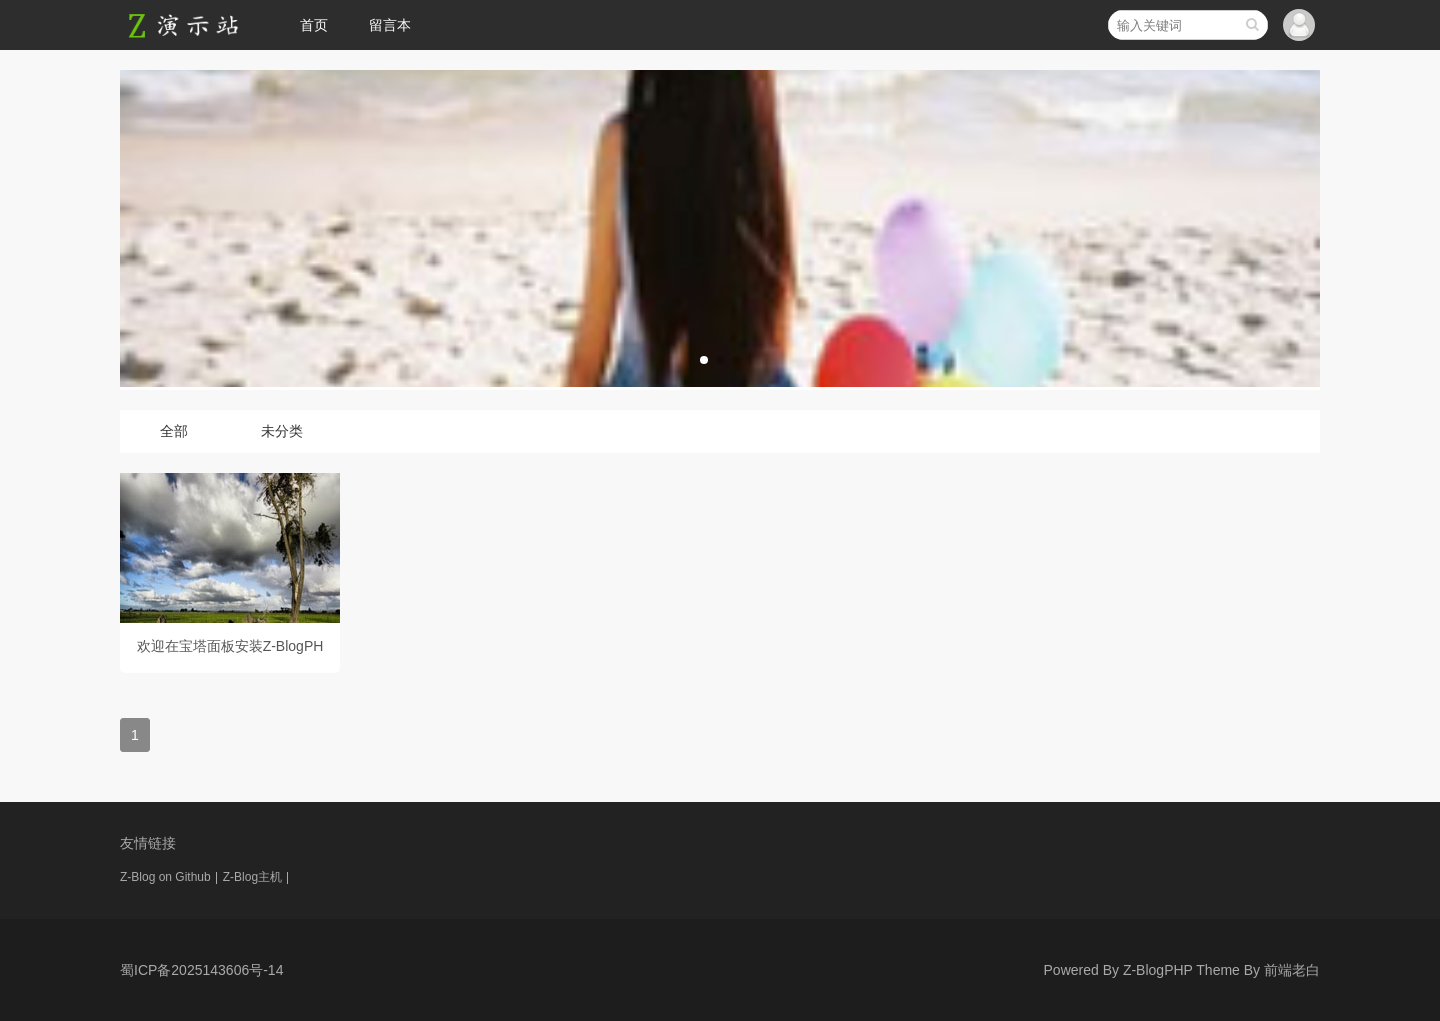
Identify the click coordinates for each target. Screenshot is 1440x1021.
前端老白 (1292, 970)
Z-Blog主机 (252, 877)
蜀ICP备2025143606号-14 (201, 970)
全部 (174, 431)
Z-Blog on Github (165, 877)
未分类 (282, 431)
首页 (314, 25)
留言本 (390, 25)
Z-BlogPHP (1158, 970)
